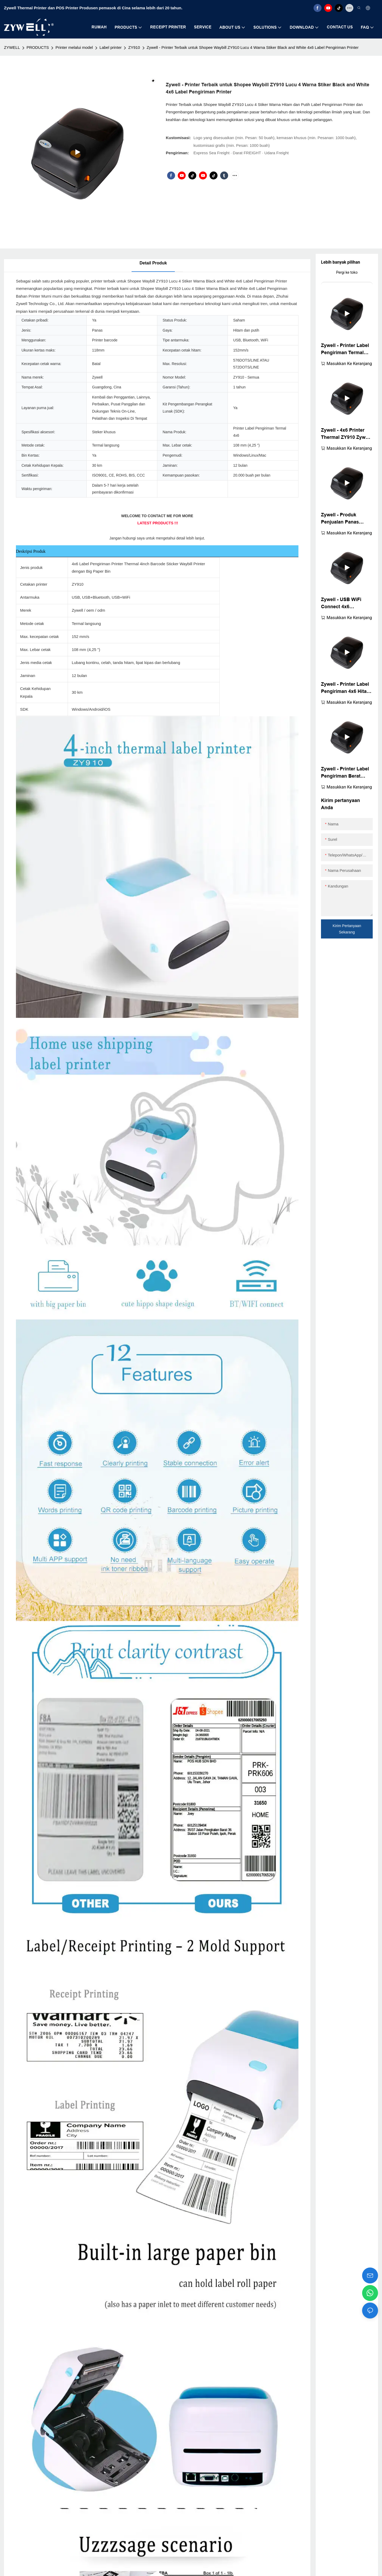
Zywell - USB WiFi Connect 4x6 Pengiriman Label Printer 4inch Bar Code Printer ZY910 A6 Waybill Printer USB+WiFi (347, 603)
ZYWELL (12, 47)
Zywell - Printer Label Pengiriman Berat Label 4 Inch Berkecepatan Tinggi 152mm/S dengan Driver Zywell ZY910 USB (345, 773)
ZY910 (134, 47)
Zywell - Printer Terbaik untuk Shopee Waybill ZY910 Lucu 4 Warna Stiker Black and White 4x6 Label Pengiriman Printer (253, 47)
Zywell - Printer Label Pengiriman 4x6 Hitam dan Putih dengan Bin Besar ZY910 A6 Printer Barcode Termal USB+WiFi (346, 688)
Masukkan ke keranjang (349, 363)
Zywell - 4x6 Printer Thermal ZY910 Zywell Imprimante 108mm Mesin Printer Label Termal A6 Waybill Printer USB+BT (346, 434)
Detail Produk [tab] (153, 263)
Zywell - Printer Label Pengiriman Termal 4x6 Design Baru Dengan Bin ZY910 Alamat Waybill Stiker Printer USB (345, 349)
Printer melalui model (74, 47)
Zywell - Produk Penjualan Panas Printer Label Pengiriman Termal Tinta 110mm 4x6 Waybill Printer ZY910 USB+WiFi (345, 519)
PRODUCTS (38, 47)
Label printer (110, 47)
